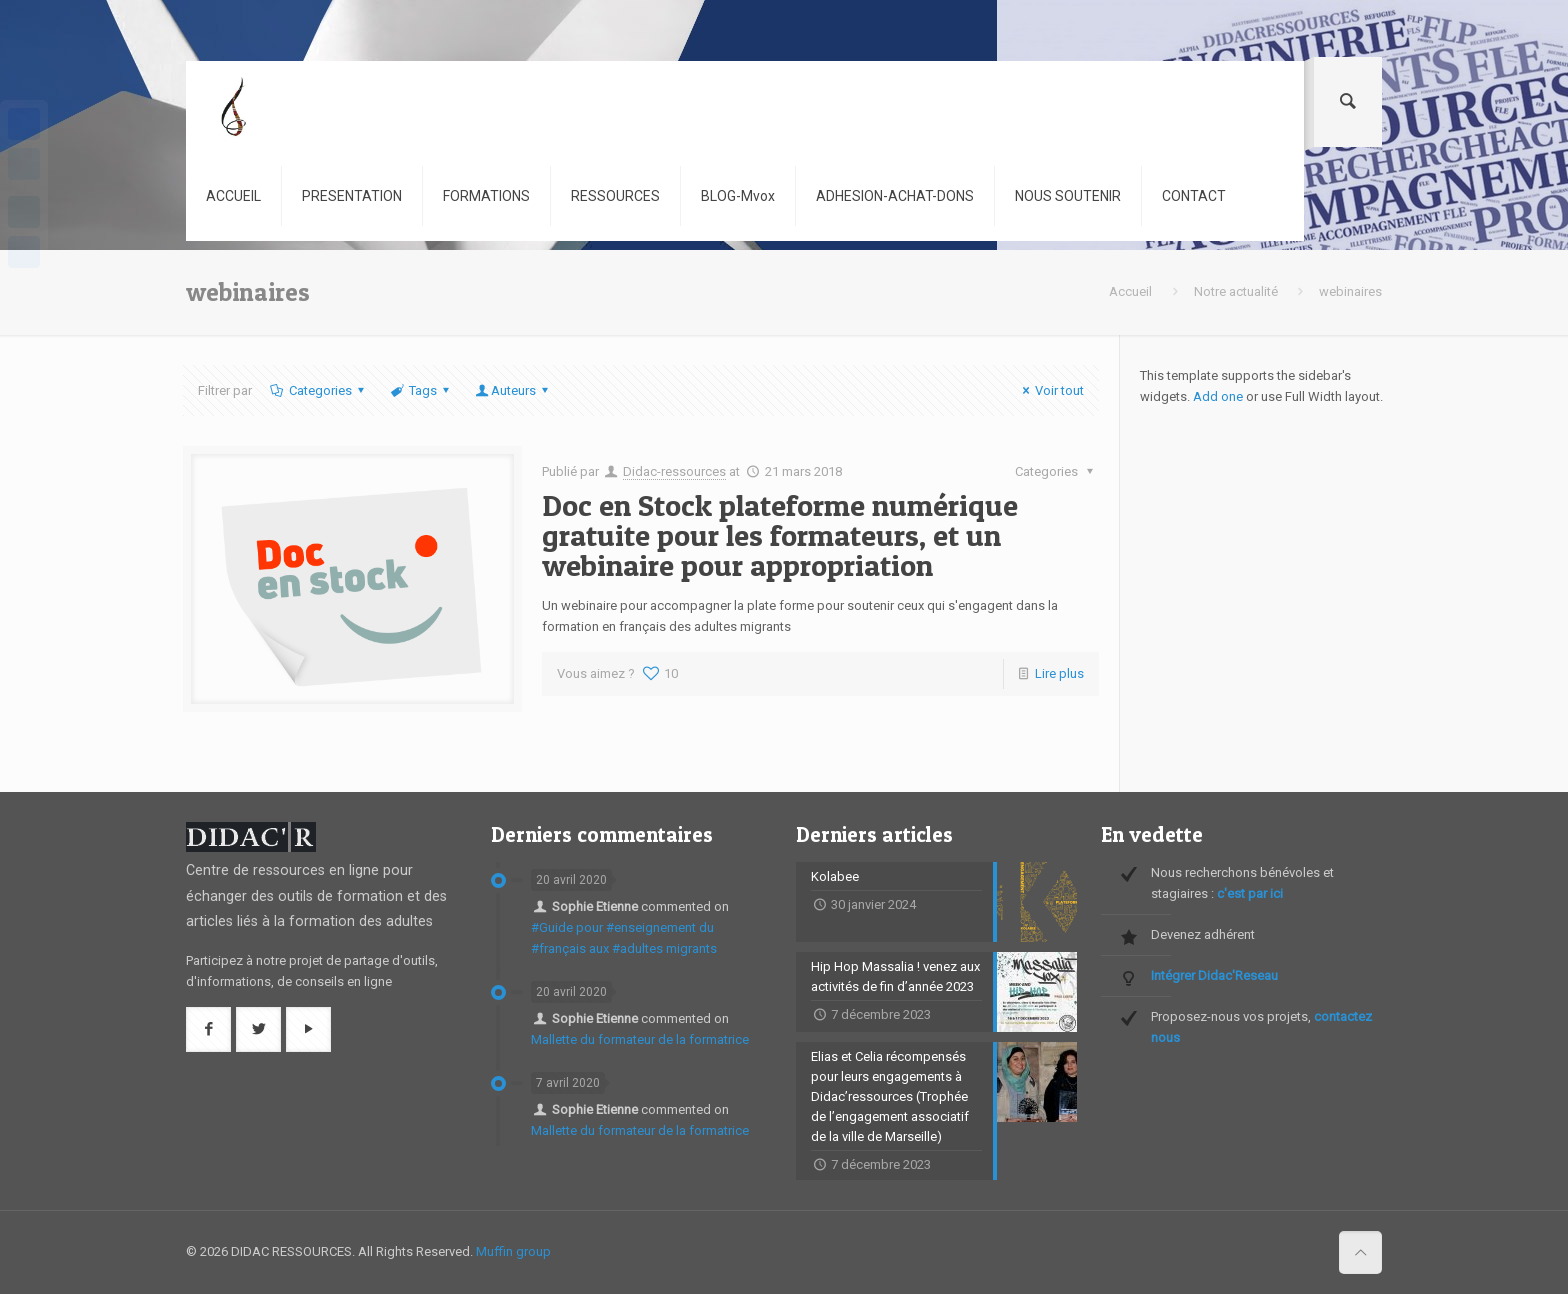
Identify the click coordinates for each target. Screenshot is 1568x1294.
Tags (421, 390)
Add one (1218, 396)
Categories (318, 390)
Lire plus (1059, 673)
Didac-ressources (674, 471)
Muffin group (513, 1251)
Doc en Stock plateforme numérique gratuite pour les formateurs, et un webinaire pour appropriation (780, 535)
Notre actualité (1236, 291)
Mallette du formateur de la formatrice (640, 1039)
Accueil (1130, 291)
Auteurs (513, 390)
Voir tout (1050, 390)
